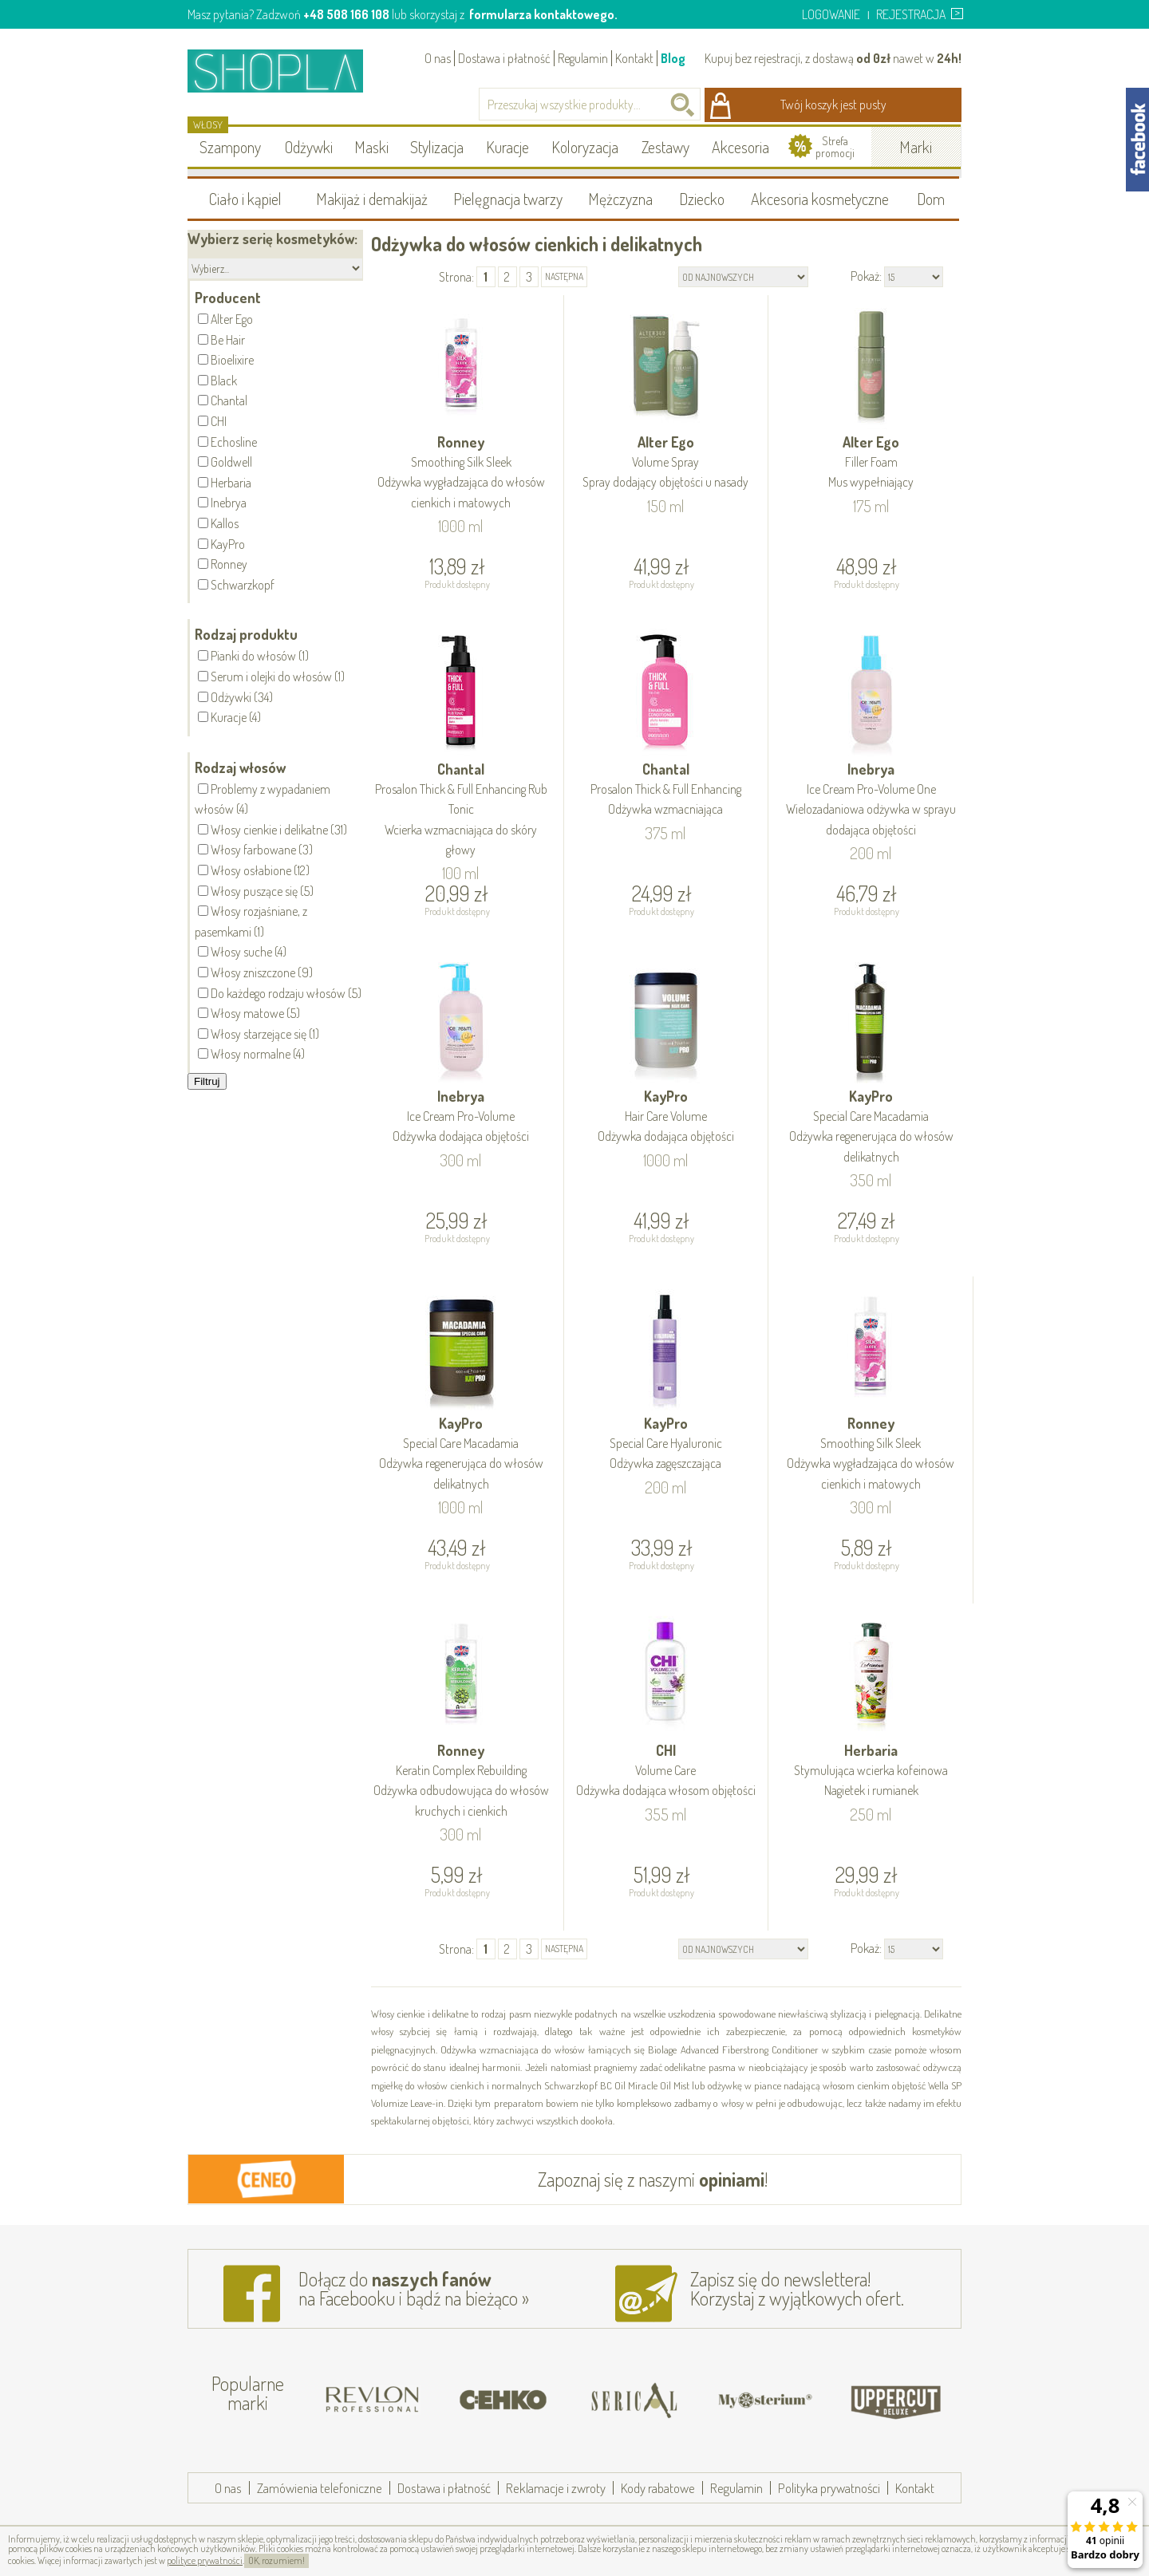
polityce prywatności (205, 2560)
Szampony (230, 146)
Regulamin (583, 58)
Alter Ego (666, 463)
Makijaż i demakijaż (372, 198)
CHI (666, 1771)
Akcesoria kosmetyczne (820, 198)
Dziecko (702, 198)
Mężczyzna (620, 198)
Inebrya (870, 800)
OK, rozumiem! (276, 2560)
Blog (673, 58)
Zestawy (665, 146)
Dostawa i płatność (504, 58)
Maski (371, 146)
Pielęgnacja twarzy (508, 198)
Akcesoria (740, 146)
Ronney (461, 473)
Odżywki (309, 146)
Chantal (461, 810)
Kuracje (507, 146)
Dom (931, 198)
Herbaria (870, 1771)
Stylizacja (437, 146)
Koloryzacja (584, 146)
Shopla (286, 71)
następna (564, 276)
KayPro (666, 1117)
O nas (437, 58)
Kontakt (634, 58)
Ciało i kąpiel (245, 198)
